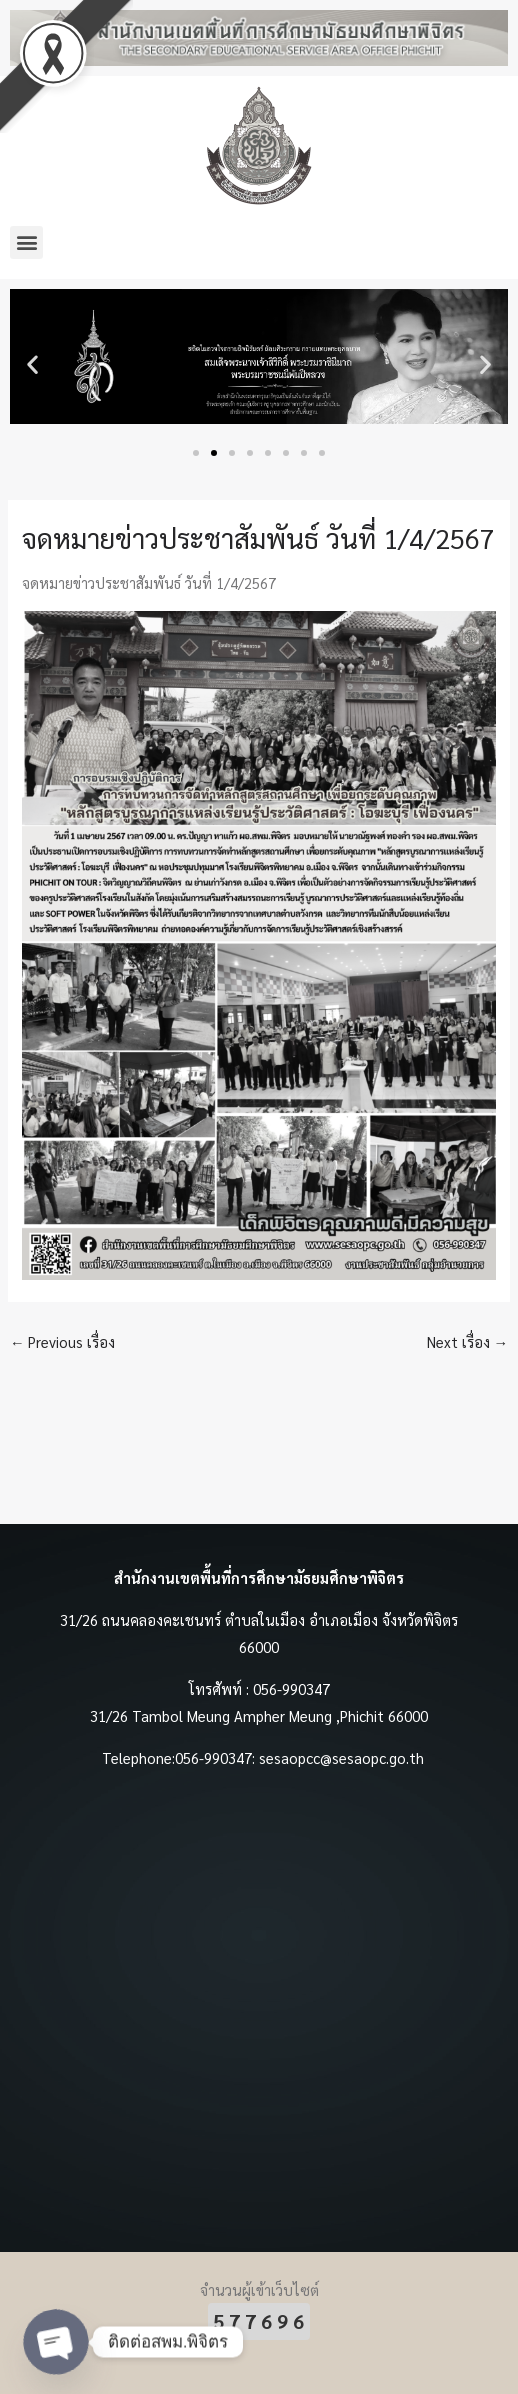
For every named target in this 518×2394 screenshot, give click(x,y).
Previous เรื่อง (63, 1341)
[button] (26, 242)
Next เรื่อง (468, 1341)
